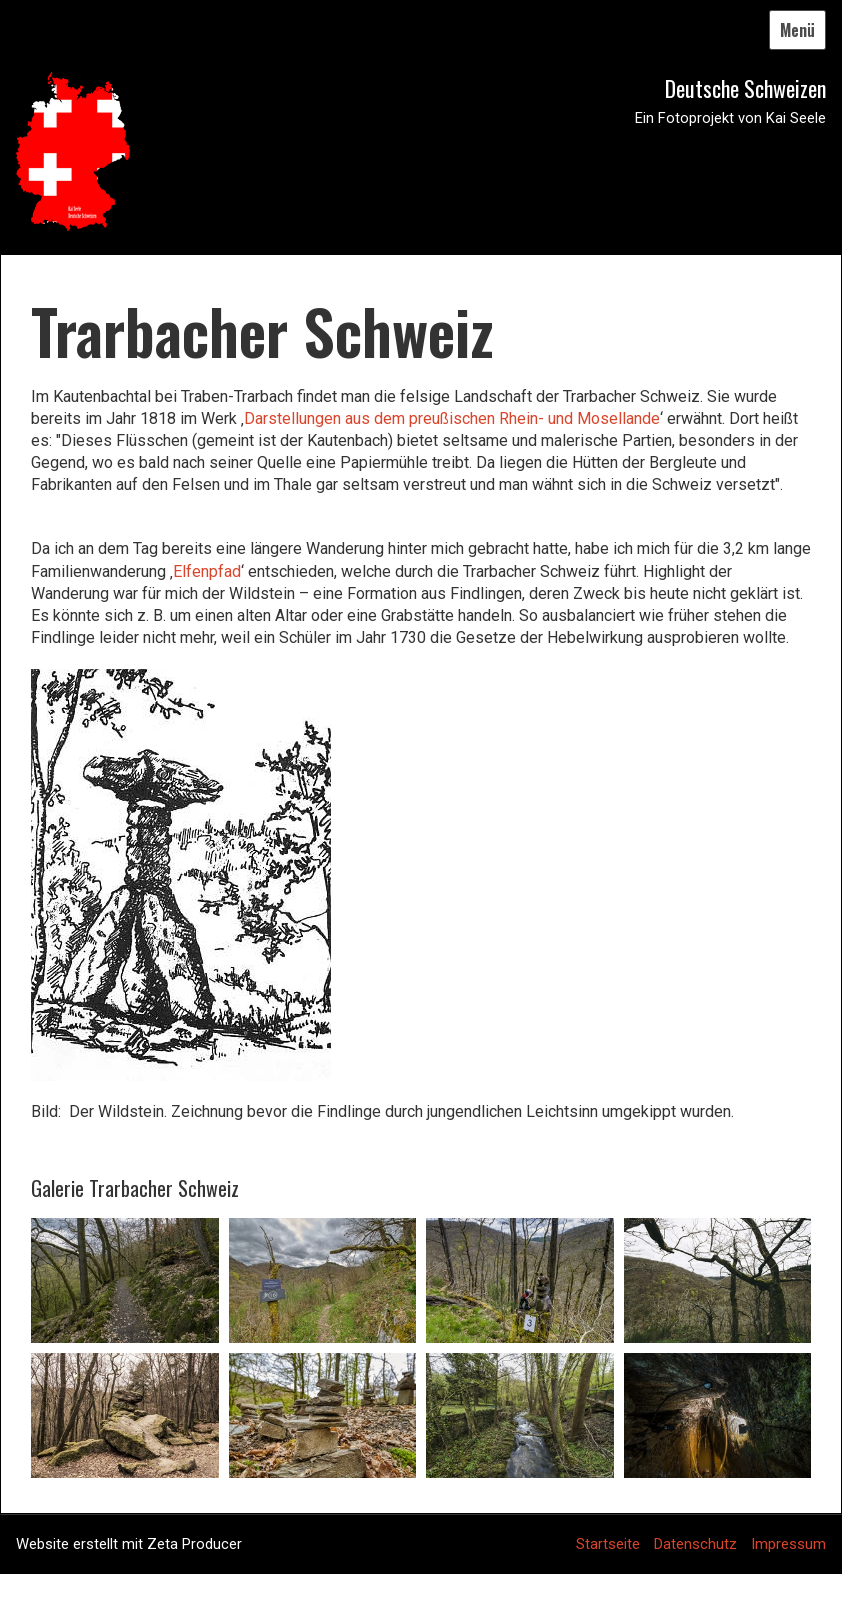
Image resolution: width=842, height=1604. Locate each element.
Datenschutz (695, 1544)
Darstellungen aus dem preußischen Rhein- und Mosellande (452, 418)
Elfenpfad (207, 571)
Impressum (788, 1544)
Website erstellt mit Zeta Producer (129, 1544)
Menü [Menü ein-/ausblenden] (797, 30)
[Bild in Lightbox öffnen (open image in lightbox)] (125, 1280)
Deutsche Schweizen (745, 88)
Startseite (608, 1544)
